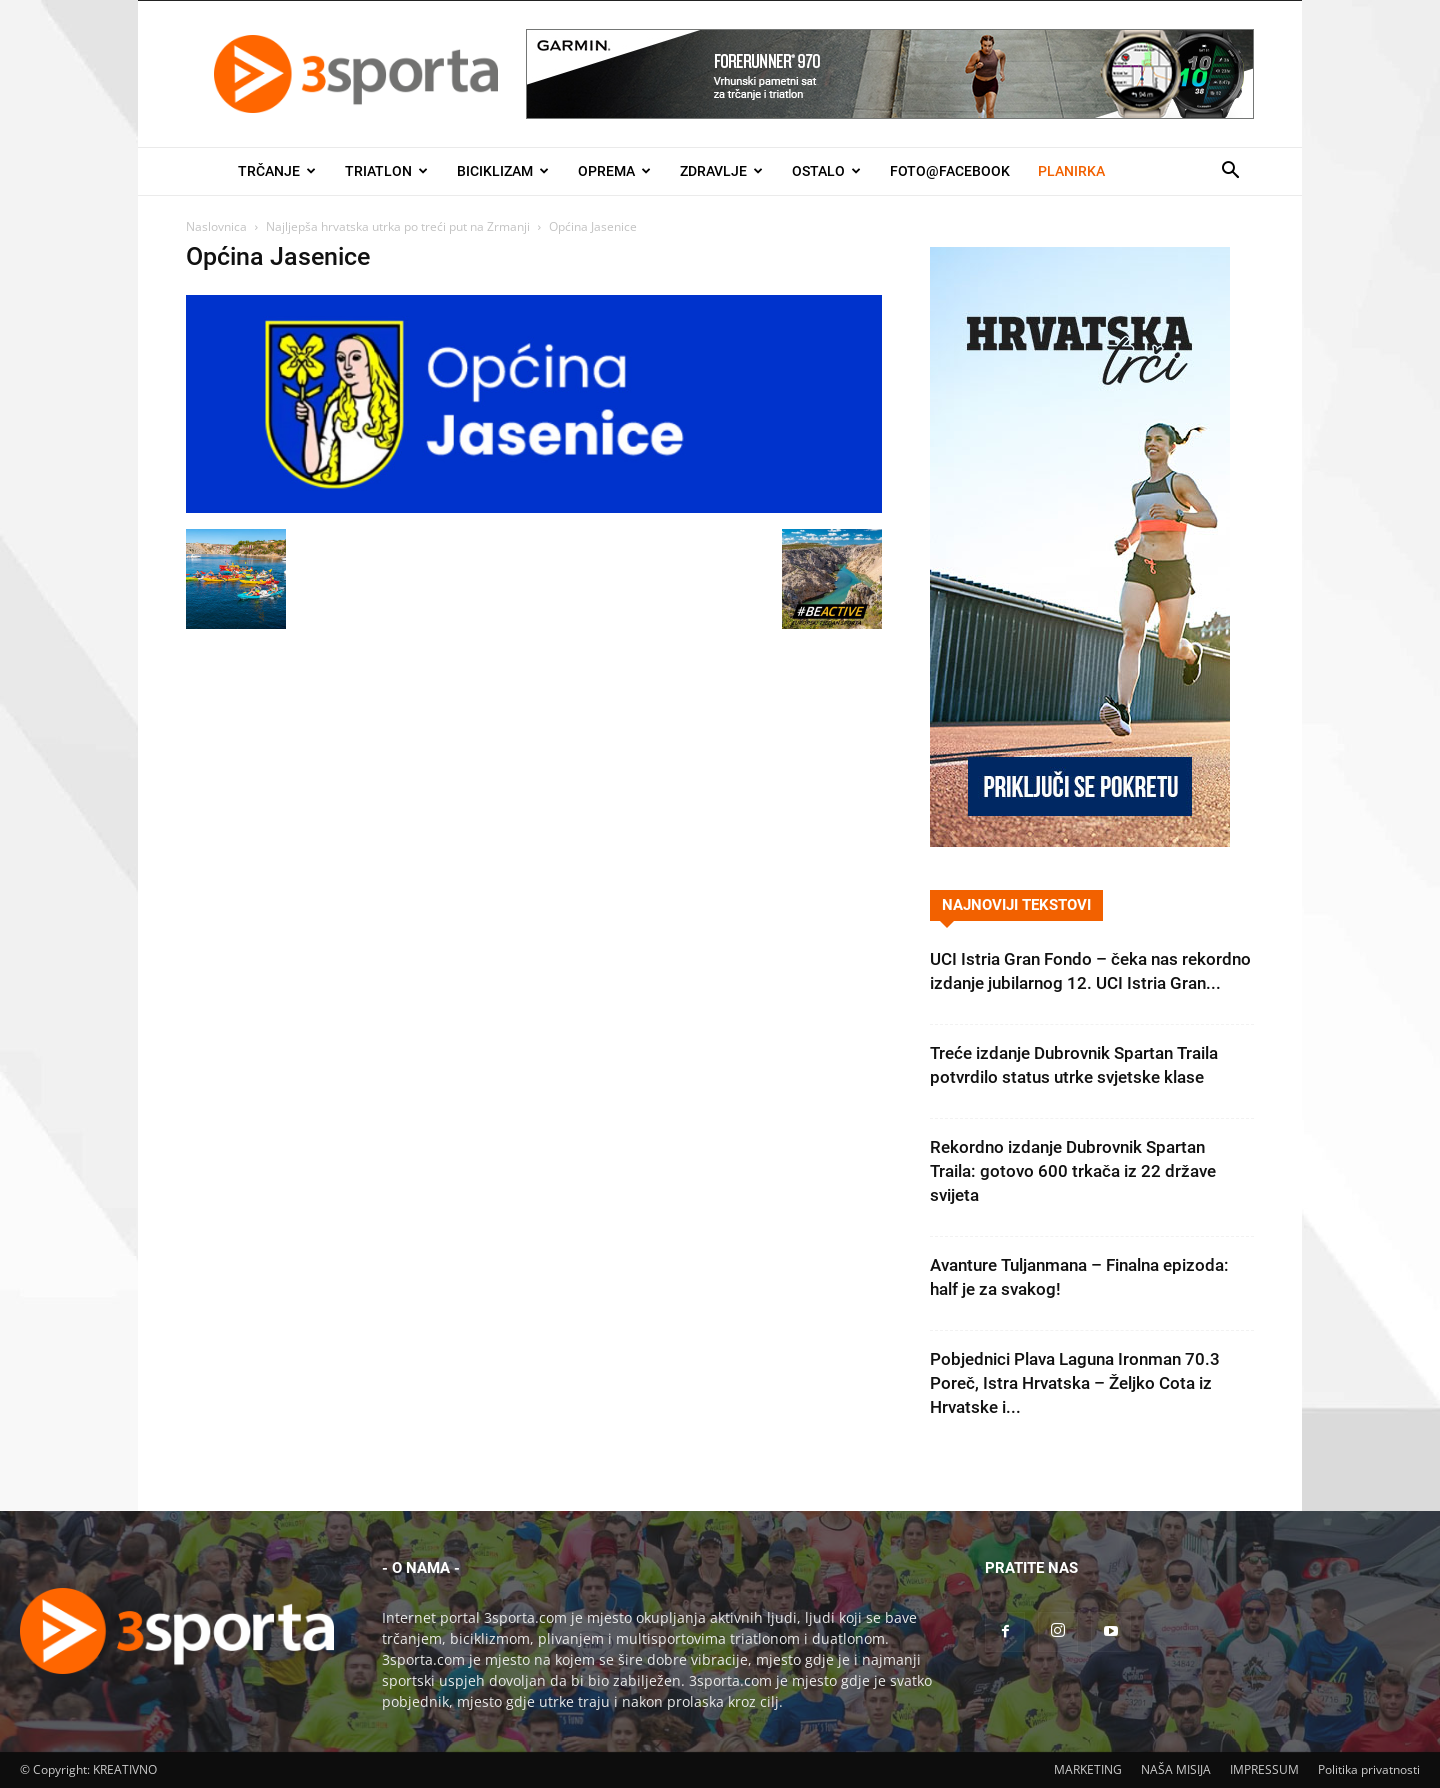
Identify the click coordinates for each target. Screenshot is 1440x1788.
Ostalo (826, 171)
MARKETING (1088, 1769)
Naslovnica (216, 226)
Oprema (614, 171)
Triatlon (386, 171)
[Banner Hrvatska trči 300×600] (1080, 841)
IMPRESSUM (1264, 1769)
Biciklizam (503, 171)
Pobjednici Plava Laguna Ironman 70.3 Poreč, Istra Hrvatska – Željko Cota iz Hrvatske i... (1075, 1383)
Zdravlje (721, 171)
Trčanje (277, 171)
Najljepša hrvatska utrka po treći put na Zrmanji (398, 226)
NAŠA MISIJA (1176, 1769)
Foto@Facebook (950, 171)
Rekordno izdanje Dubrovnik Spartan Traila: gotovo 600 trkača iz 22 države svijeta (1073, 1171)
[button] (1230, 172)
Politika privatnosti (1369, 1769)
